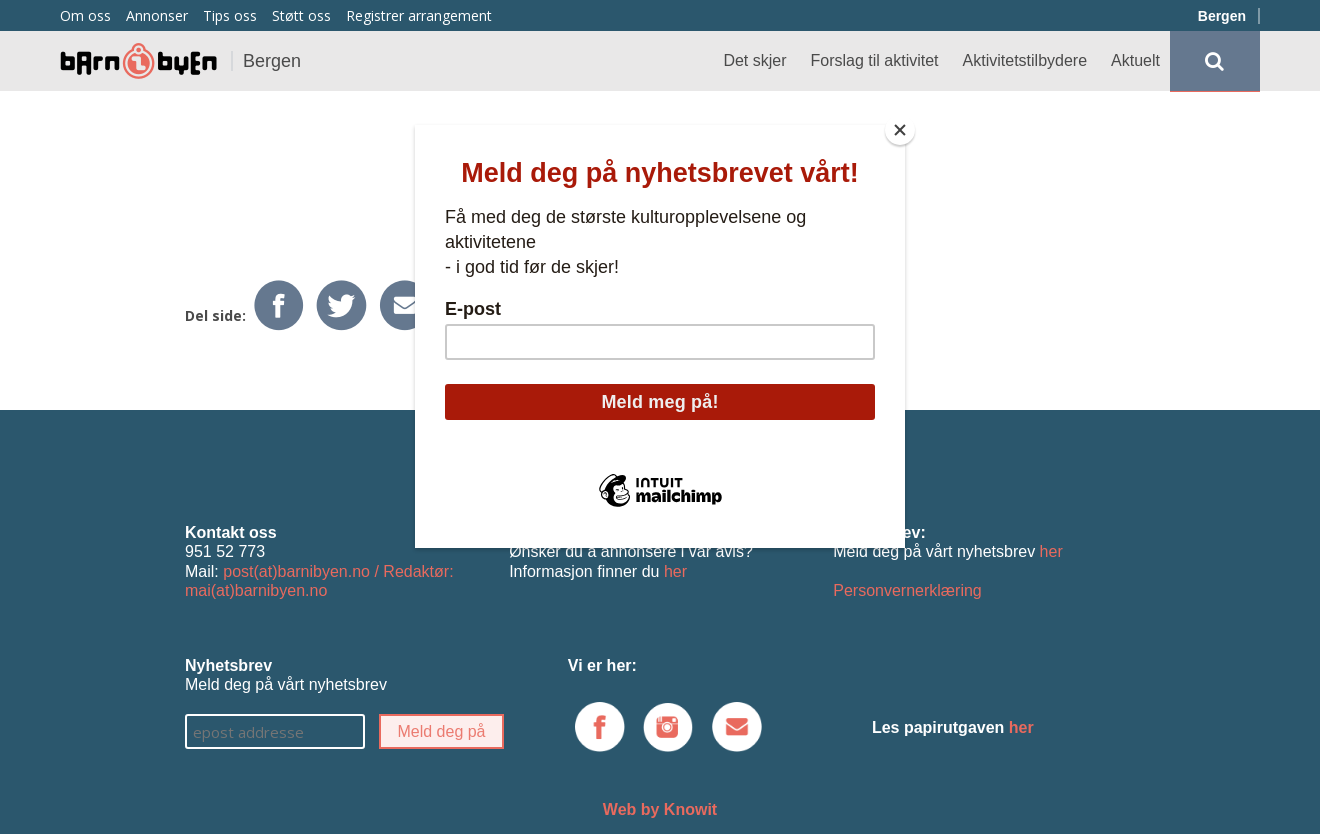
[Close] (900, 130)
